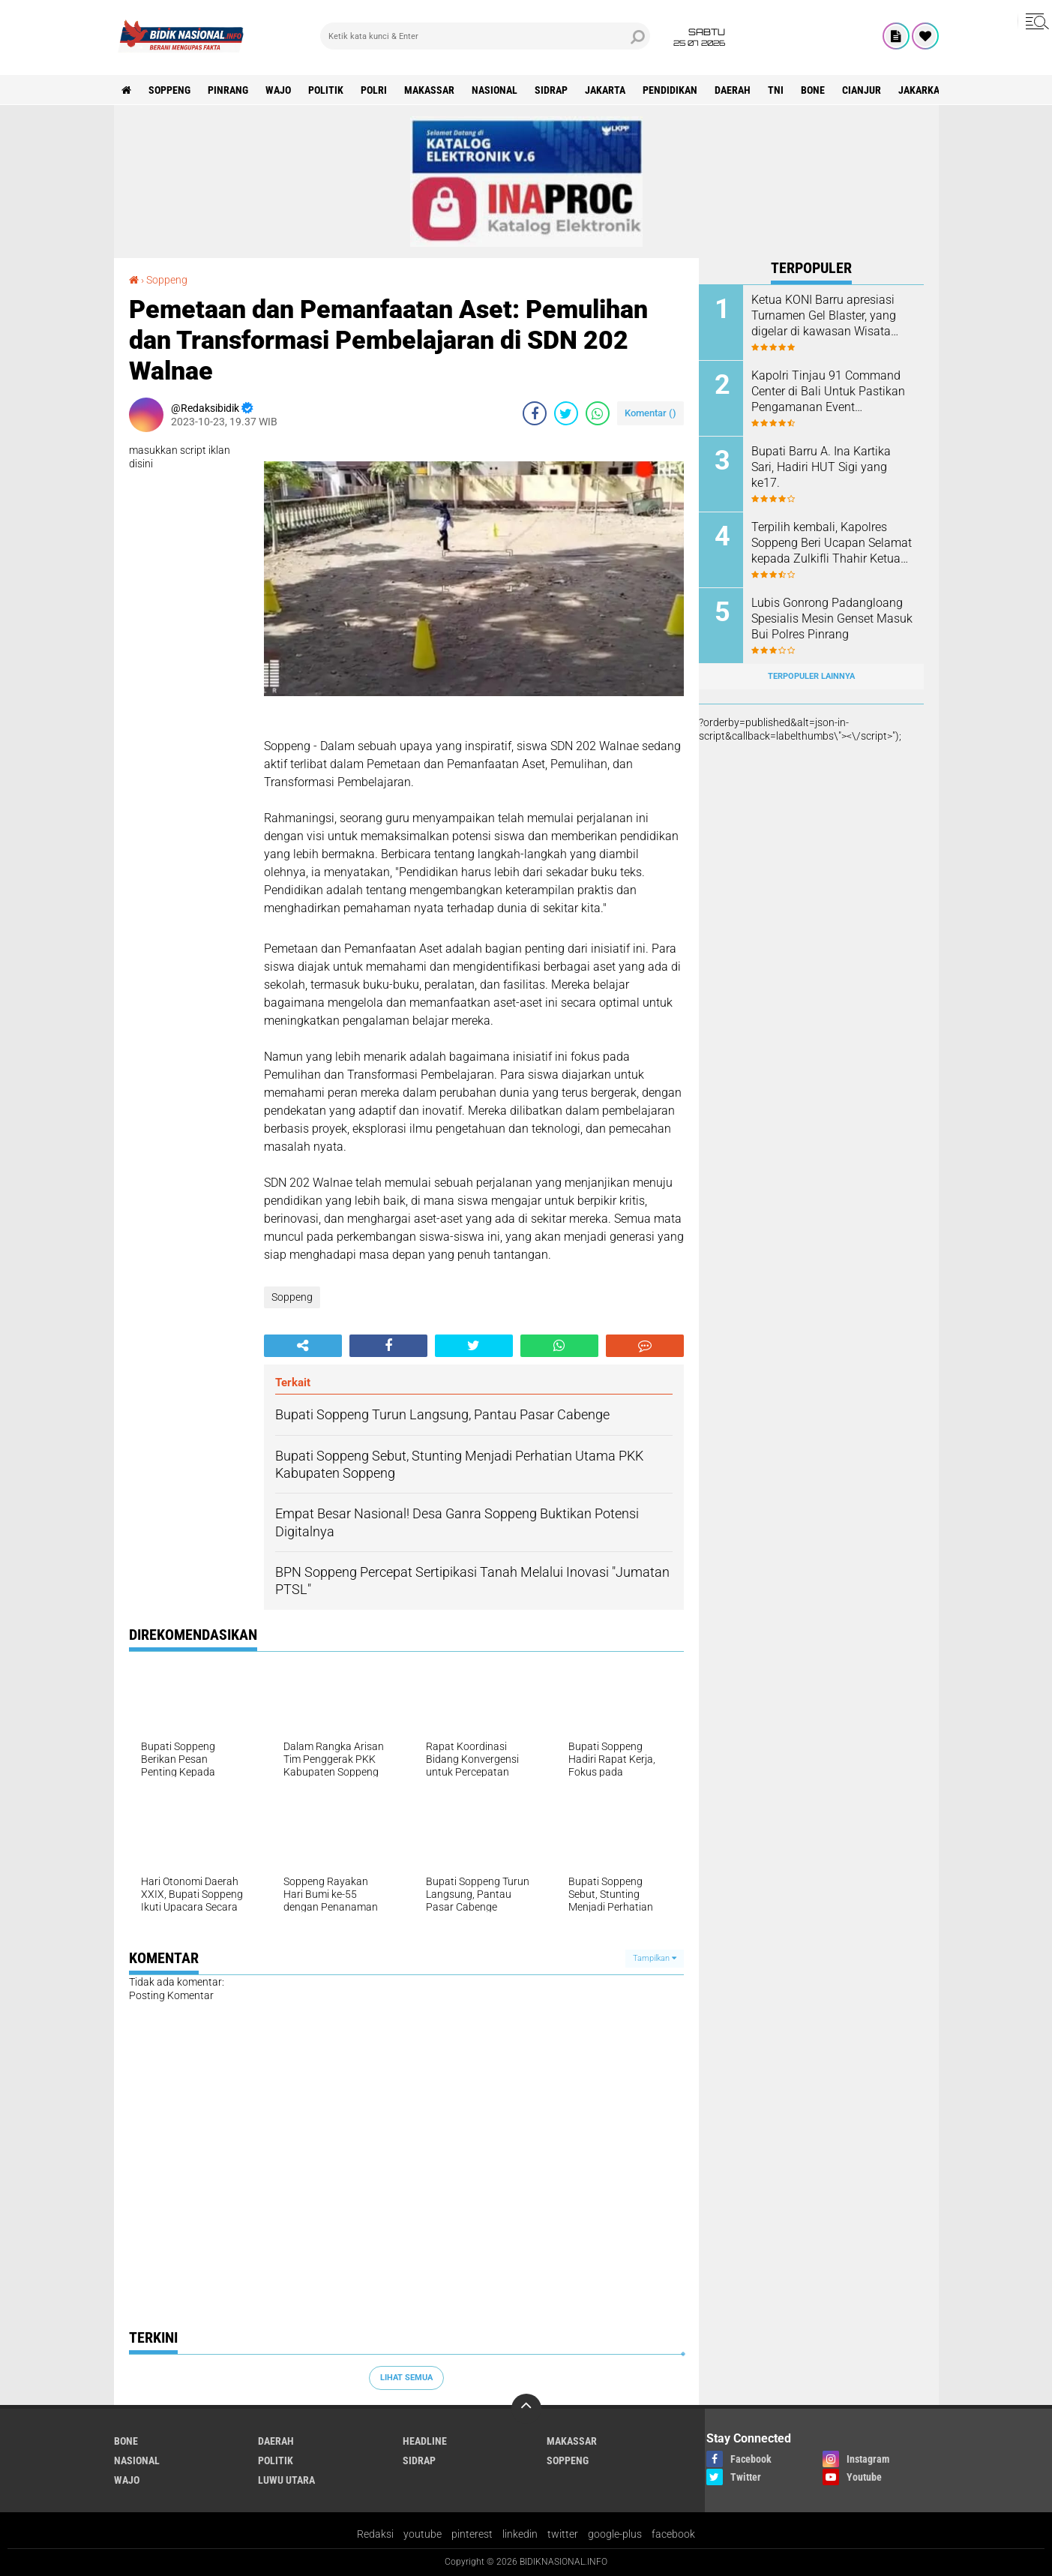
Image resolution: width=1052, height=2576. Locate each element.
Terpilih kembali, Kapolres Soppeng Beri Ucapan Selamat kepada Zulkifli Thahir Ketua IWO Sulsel (831, 543)
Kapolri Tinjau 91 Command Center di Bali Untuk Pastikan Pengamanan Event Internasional (828, 391)
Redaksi (375, 2534)
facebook (673, 2534)
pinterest (472, 2534)
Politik (325, 90)
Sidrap (551, 90)
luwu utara (286, 2480)
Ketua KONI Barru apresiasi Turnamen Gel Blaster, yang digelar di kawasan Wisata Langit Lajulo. (823, 316)
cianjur (861, 90)
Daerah (733, 90)
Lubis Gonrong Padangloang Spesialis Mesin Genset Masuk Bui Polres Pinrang (832, 618)
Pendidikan (670, 90)
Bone (813, 90)
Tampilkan (654, 1958)
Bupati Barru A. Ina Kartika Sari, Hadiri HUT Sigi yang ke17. (821, 467)
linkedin (520, 2534)
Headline (425, 2441)
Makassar (429, 90)
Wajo (278, 90)
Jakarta (605, 90)
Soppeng (169, 90)
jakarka (919, 90)
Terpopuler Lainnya (811, 676)
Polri (374, 90)
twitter (562, 2534)
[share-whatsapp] (598, 413)
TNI (776, 90)
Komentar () (650, 413)
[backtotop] (526, 2409)
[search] (485, 36)
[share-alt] (303, 1346)
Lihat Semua (406, 2377)
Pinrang (228, 90)
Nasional (494, 90)
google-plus (615, 2534)
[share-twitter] (566, 413)
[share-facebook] (535, 413)
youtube (422, 2534)
